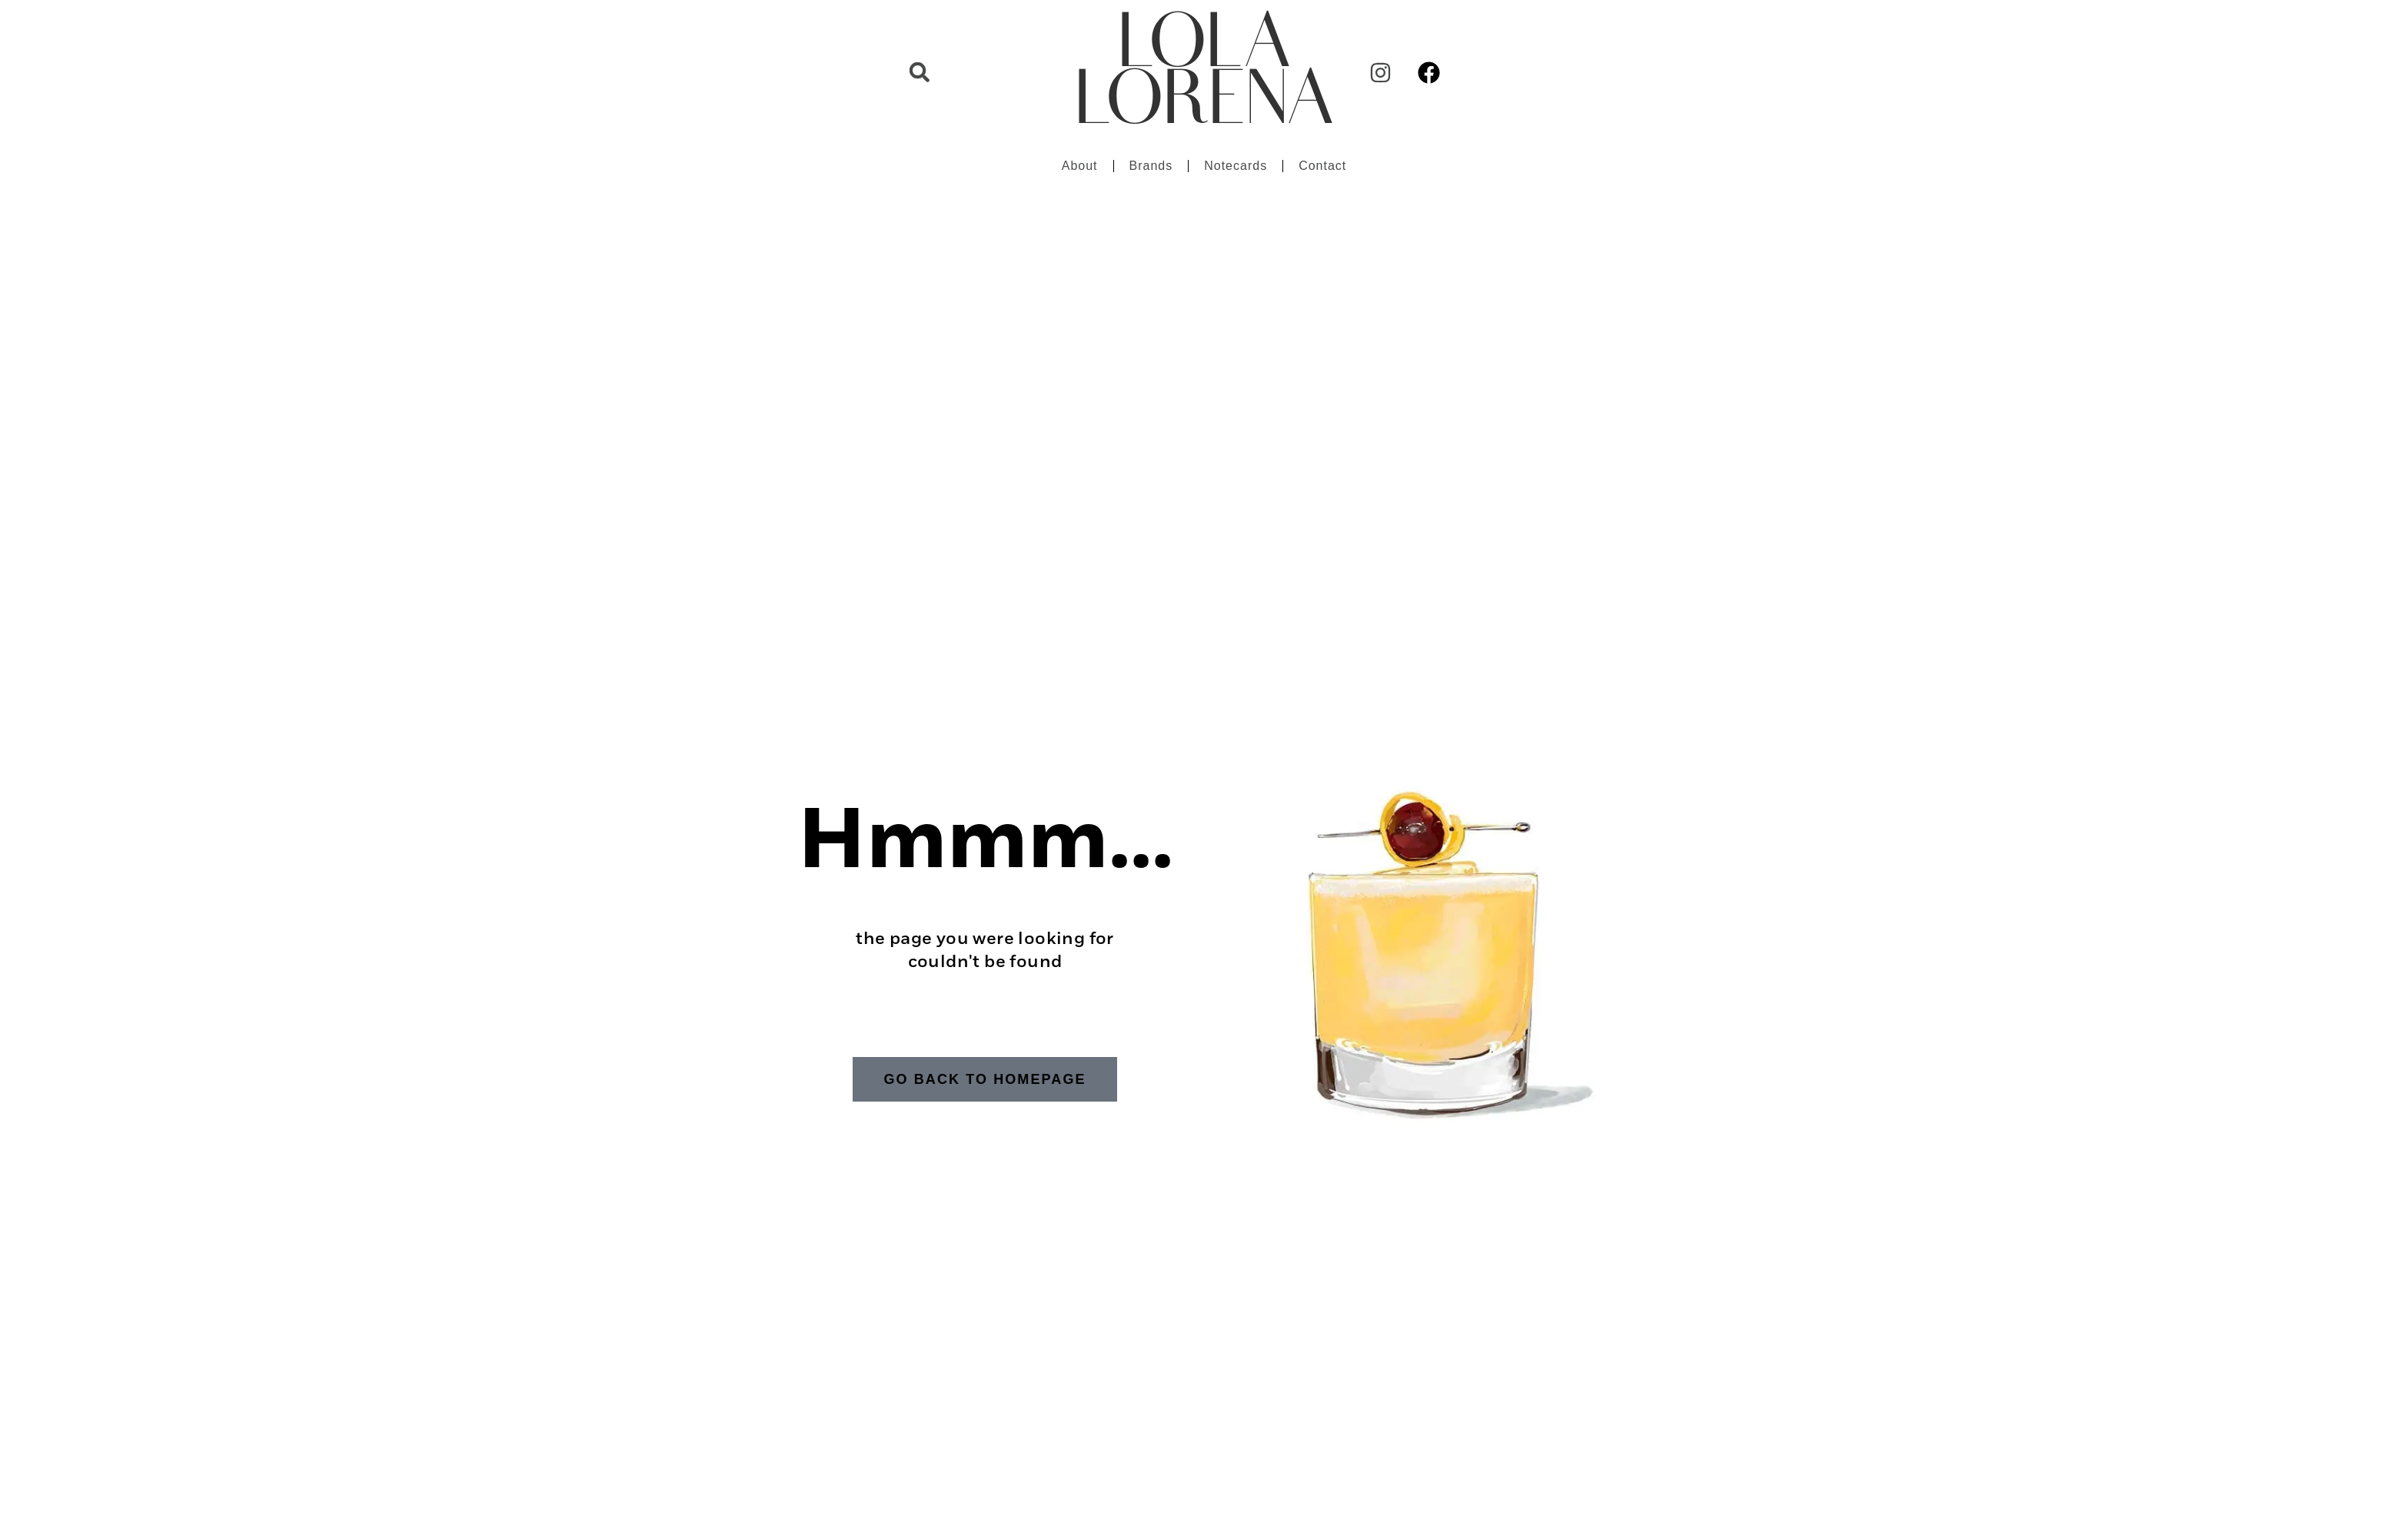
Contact (1322, 165)
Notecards (1235, 165)
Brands (1151, 165)
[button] (919, 72)
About (1080, 165)
